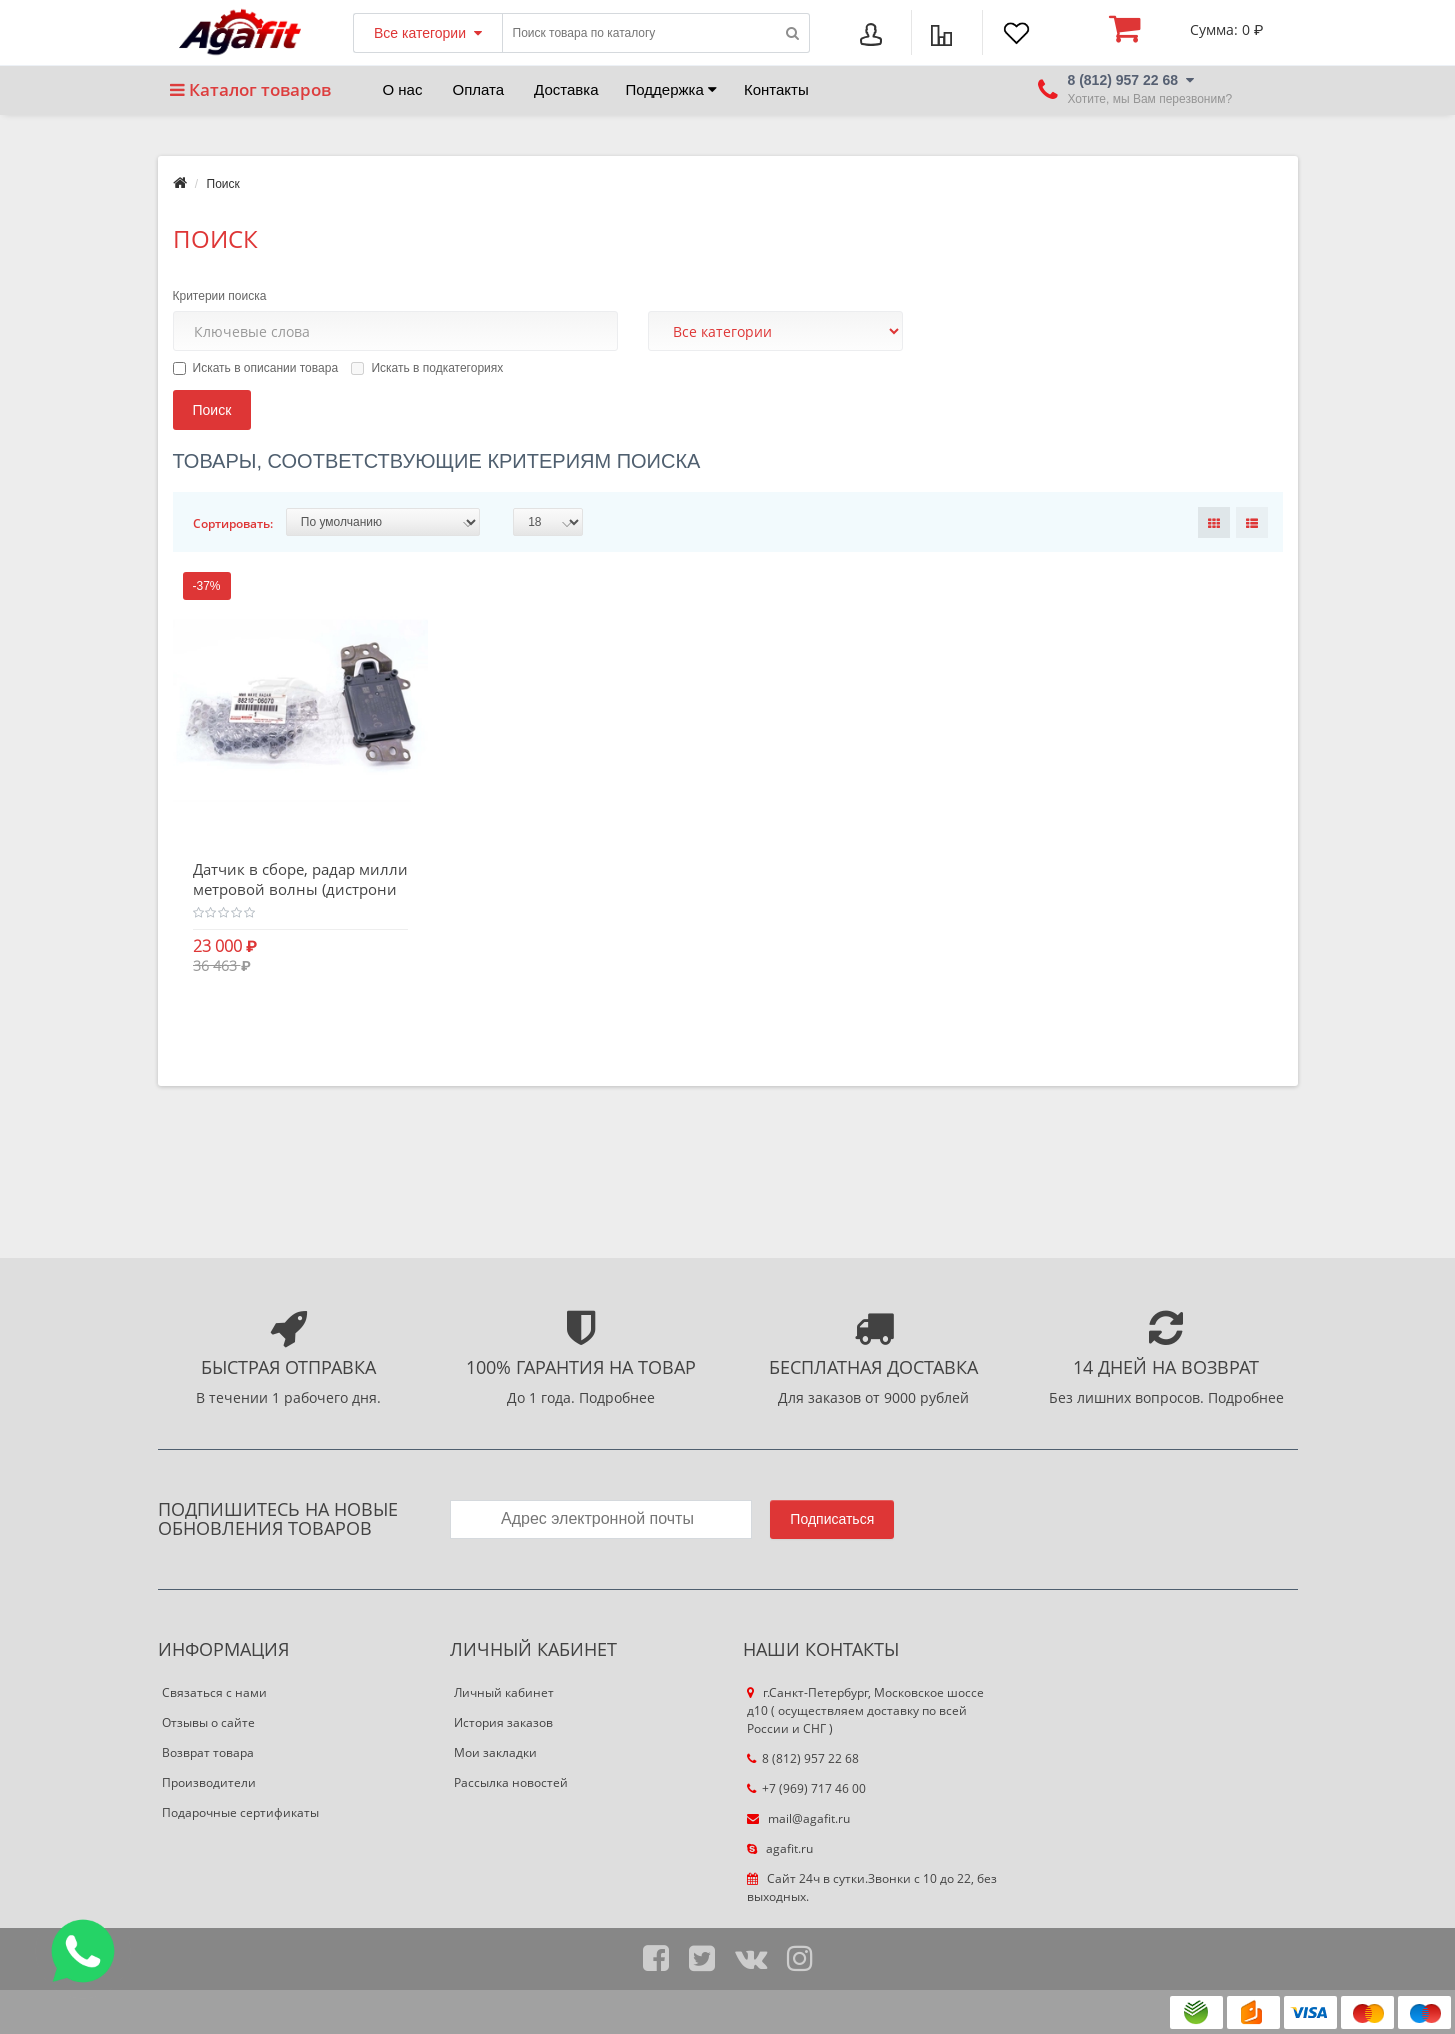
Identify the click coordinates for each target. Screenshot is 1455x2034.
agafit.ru (780, 1848)
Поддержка (671, 89)
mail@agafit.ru (798, 1818)
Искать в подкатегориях (427, 368)
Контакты (776, 89)
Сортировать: (233, 523)
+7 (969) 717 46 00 (806, 1788)
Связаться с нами (214, 1692)
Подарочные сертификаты (240, 1812)
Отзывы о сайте (208, 1722)
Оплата (478, 89)
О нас (403, 89)
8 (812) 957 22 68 (803, 1758)
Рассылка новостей (511, 1782)
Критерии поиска (220, 296)
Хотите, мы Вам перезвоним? (1150, 99)
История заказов (503, 1722)
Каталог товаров (250, 89)
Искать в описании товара (256, 368)
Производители (209, 1782)
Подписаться (832, 1519)
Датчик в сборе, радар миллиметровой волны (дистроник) (300, 889)
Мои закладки (495, 1752)
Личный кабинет (504, 1692)
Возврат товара (208, 1752)
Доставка (566, 89)
